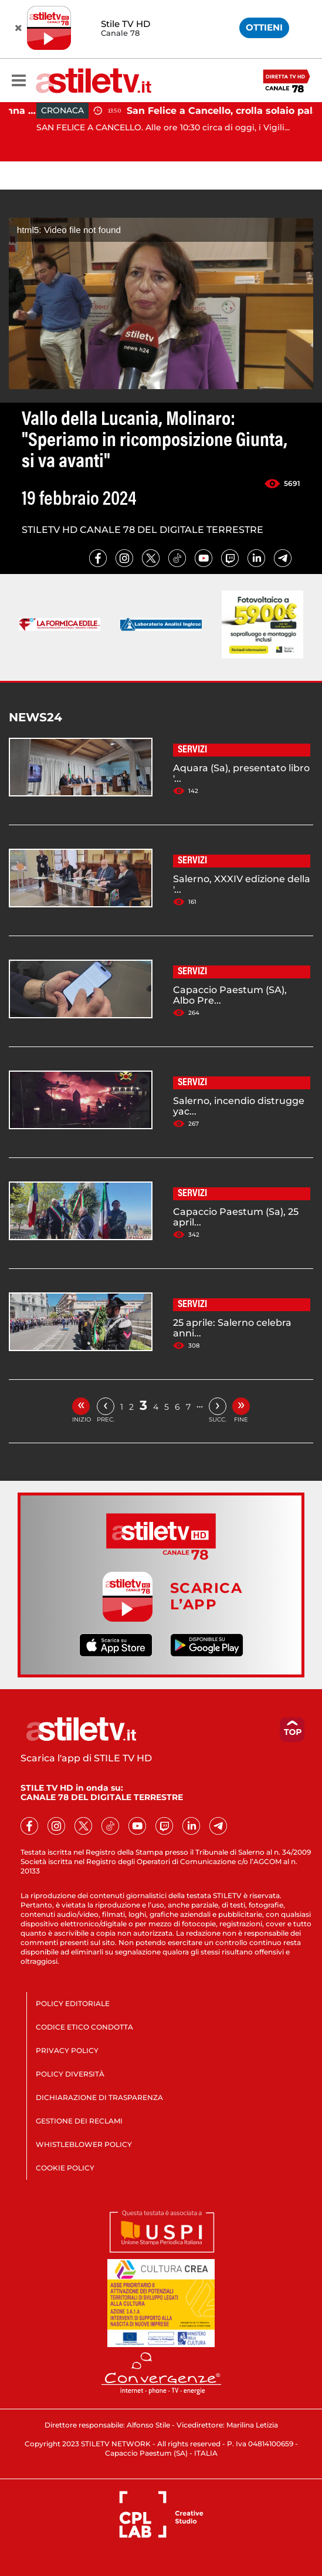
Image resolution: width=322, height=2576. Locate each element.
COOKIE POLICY (65, 2167)
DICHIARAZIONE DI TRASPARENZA (99, 2097)
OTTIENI (264, 27)
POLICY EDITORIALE (73, 2003)
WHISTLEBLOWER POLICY (84, 2144)
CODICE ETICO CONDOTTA (84, 2027)
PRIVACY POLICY (67, 2050)
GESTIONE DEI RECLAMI (79, 2120)
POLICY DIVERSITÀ (70, 2073)
